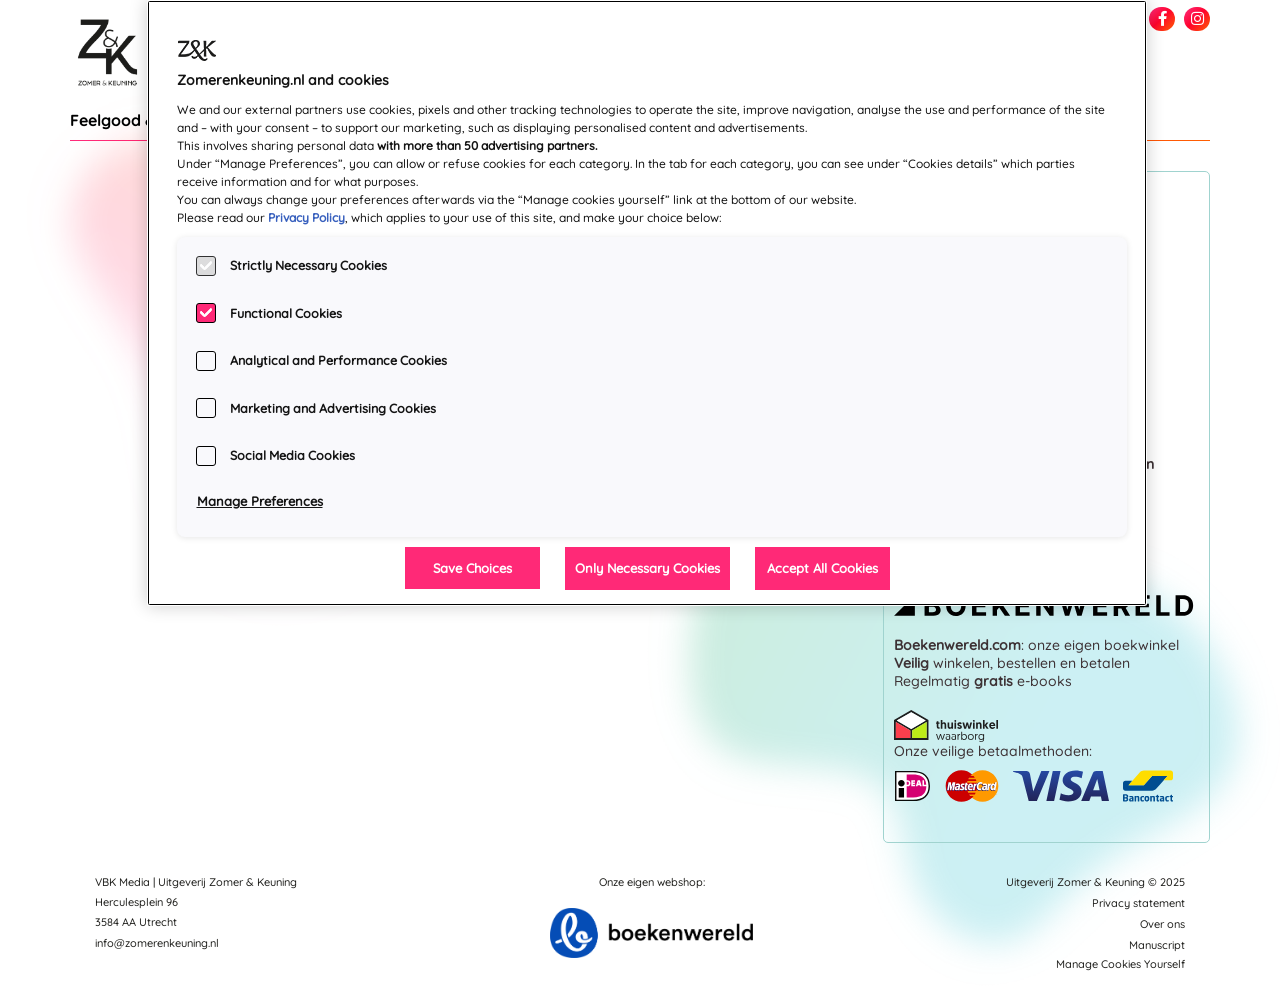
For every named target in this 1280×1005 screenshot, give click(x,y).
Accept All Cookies (822, 568)
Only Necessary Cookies (647, 568)
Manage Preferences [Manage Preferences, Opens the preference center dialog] (260, 501)
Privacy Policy (306, 217)
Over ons (1162, 924)
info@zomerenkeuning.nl (157, 943)
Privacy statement (1138, 903)
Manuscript (1157, 945)
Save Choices (472, 568)
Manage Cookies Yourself (1120, 964)
